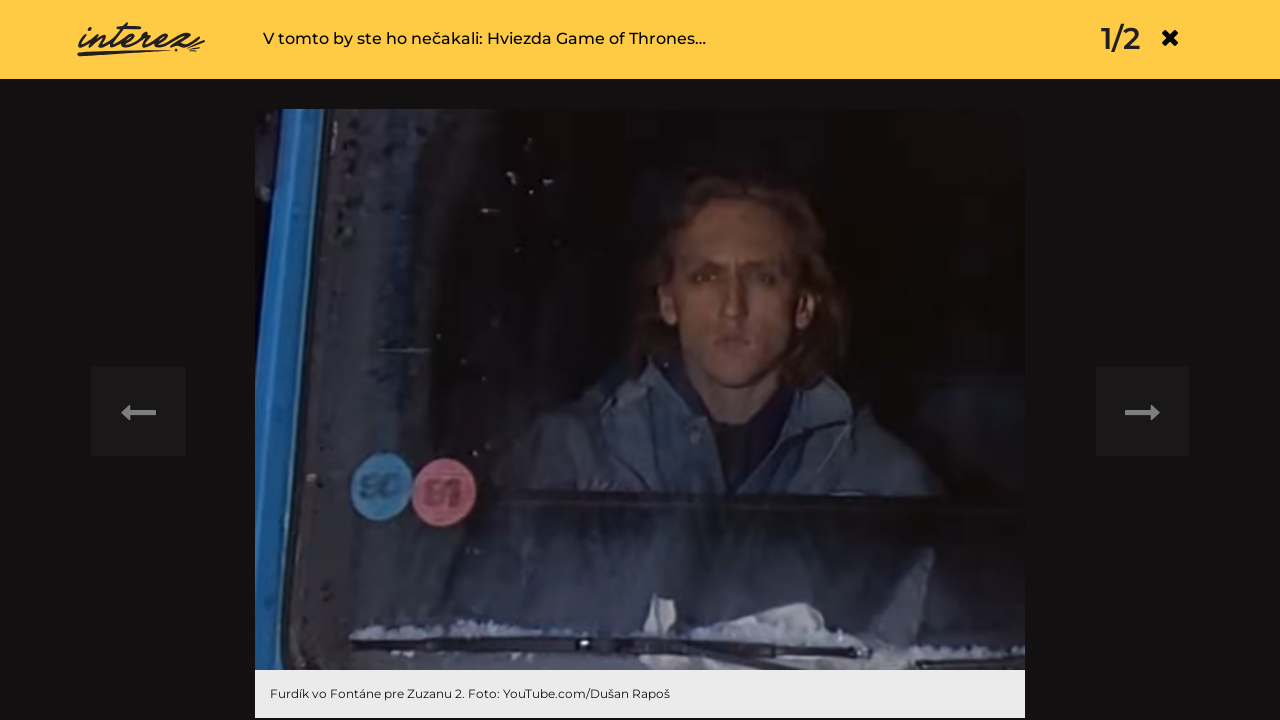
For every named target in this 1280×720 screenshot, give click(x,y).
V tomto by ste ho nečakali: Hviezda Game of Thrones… (484, 38)
